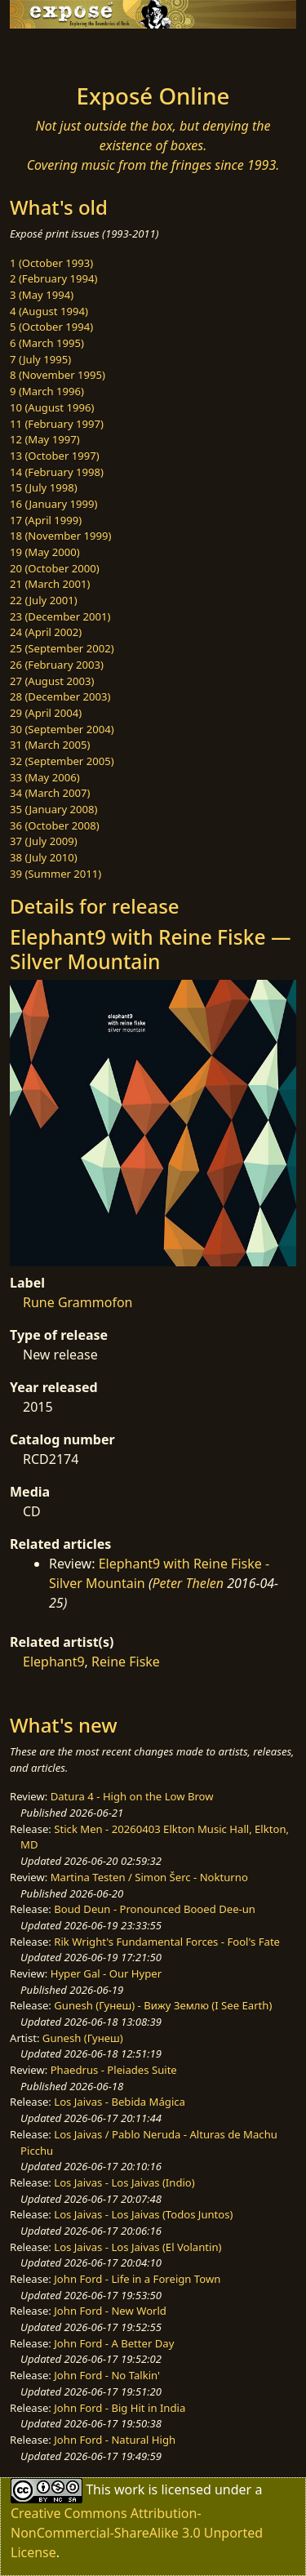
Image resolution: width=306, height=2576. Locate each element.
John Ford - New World (110, 2310)
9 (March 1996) (47, 391)
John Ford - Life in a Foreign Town (137, 2278)
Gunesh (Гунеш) (82, 2038)
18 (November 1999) (61, 535)
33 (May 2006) (45, 777)
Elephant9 (54, 1662)
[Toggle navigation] (52, 51)
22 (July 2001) (44, 600)
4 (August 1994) (49, 311)
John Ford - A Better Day (114, 2343)
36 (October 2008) (55, 825)
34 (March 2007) (50, 792)
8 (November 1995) (57, 374)
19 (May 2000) (45, 552)
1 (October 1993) (51, 263)
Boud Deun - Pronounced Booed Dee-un (154, 1909)
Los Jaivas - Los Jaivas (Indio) (124, 2182)
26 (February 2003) (57, 664)
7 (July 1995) (40, 359)
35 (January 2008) (53, 809)
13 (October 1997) (55, 455)
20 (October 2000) (55, 568)
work (129, 2489)
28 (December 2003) (60, 696)
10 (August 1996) (52, 407)
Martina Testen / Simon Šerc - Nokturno (149, 1877)
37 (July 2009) (44, 841)
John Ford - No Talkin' (107, 2375)
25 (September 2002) (62, 648)
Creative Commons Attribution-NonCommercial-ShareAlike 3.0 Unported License (137, 2532)
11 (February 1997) (57, 423)
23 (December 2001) (60, 616)
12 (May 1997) (45, 439)
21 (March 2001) (50, 583)
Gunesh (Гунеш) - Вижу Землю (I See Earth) (163, 2005)
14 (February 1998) (57, 472)
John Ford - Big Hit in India (119, 2407)
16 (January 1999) (53, 503)
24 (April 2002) (46, 632)
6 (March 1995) (47, 343)
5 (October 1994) (51, 326)
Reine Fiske (125, 1662)
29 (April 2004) (46, 712)
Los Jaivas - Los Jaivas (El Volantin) (137, 2247)
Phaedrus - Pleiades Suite (114, 2069)
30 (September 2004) (62, 729)
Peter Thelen (188, 1583)
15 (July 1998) (44, 487)
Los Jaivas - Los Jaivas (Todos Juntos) (143, 2214)
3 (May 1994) (41, 294)
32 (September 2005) (62, 761)
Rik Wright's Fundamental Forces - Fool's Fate (167, 1941)
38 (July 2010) (44, 857)
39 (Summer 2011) (55, 873)
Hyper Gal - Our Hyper (106, 1973)
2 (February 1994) (53, 278)
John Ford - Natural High (114, 2439)
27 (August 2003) (52, 681)
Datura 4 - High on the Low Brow (132, 1796)
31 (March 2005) (50, 744)
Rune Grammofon (78, 1302)
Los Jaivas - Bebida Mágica (119, 2101)
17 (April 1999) (46, 520)
